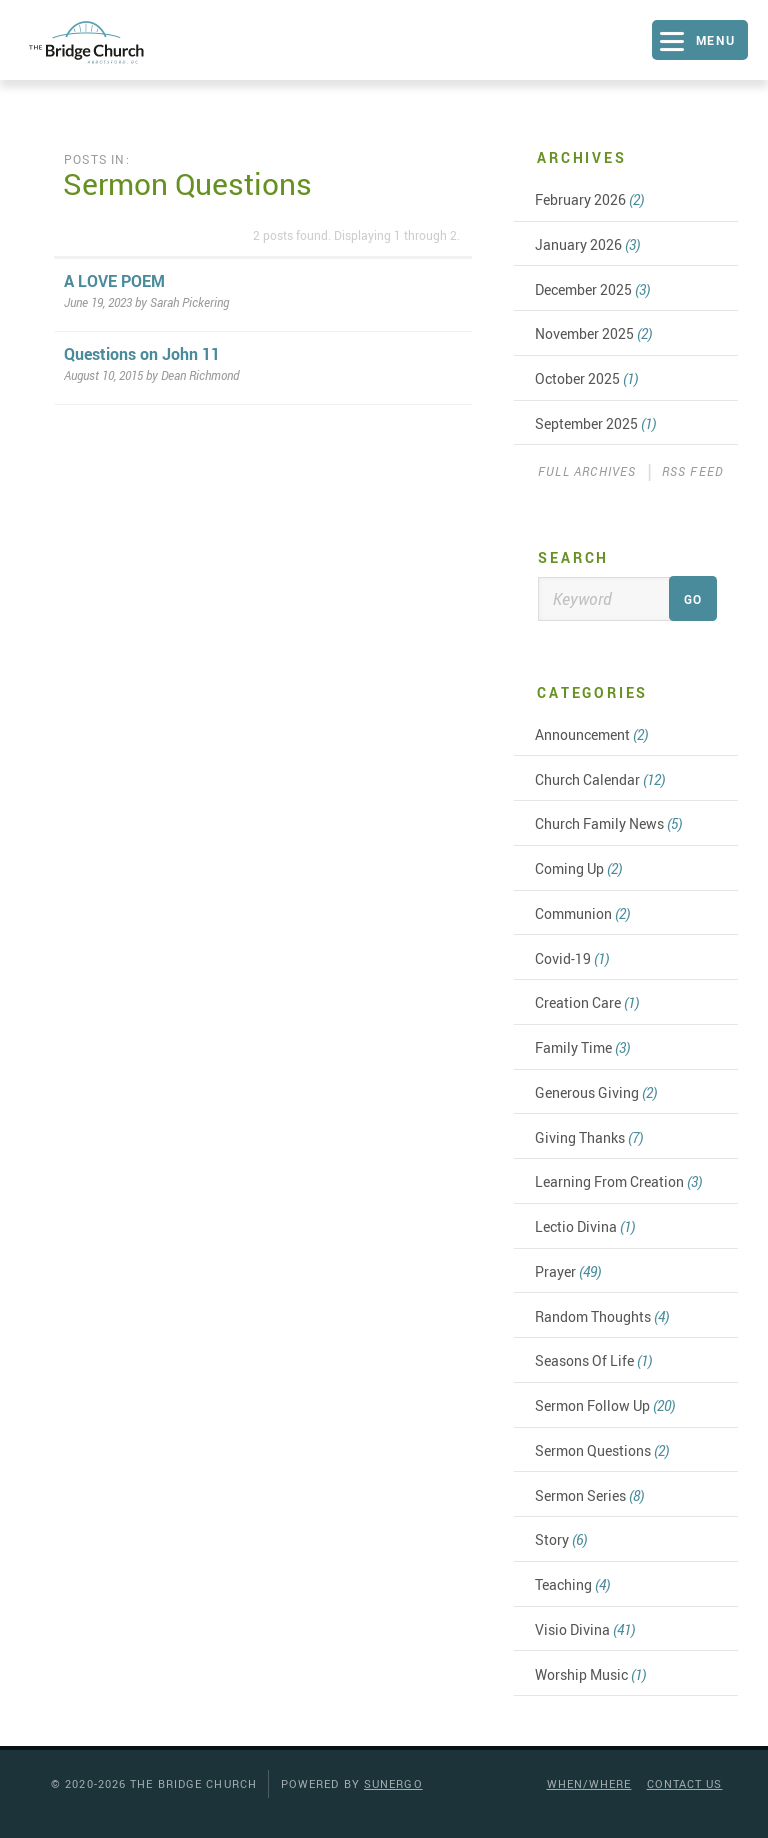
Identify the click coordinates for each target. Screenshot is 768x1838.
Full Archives (587, 471)
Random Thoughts (602, 1316)
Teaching (572, 1584)
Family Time (582, 1047)
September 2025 (595, 423)
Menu (716, 40)
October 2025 (586, 378)
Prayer (568, 1271)
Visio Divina (585, 1629)
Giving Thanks (589, 1137)
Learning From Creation (618, 1181)
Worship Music (590, 1674)
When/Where (589, 1783)
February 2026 (589, 199)
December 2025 (592, 289)
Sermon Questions (602, 1450)
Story (561, 1539)
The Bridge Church (106, 42)
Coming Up (578, 868)
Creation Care (587, 1002)
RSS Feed (693, 471)
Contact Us (685, 1783)
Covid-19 (572, 958)
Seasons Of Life (593, 1360)
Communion (582, 913)
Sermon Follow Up (605, 1405)
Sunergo (393, 1783)
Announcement (591, 734)
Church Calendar (600, 779)
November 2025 (593, 333)
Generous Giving (596, 1092)
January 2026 (587, 244)
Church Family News (608, 823)
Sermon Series (589, 1495)
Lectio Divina (585, 1226)
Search (573, 557)
